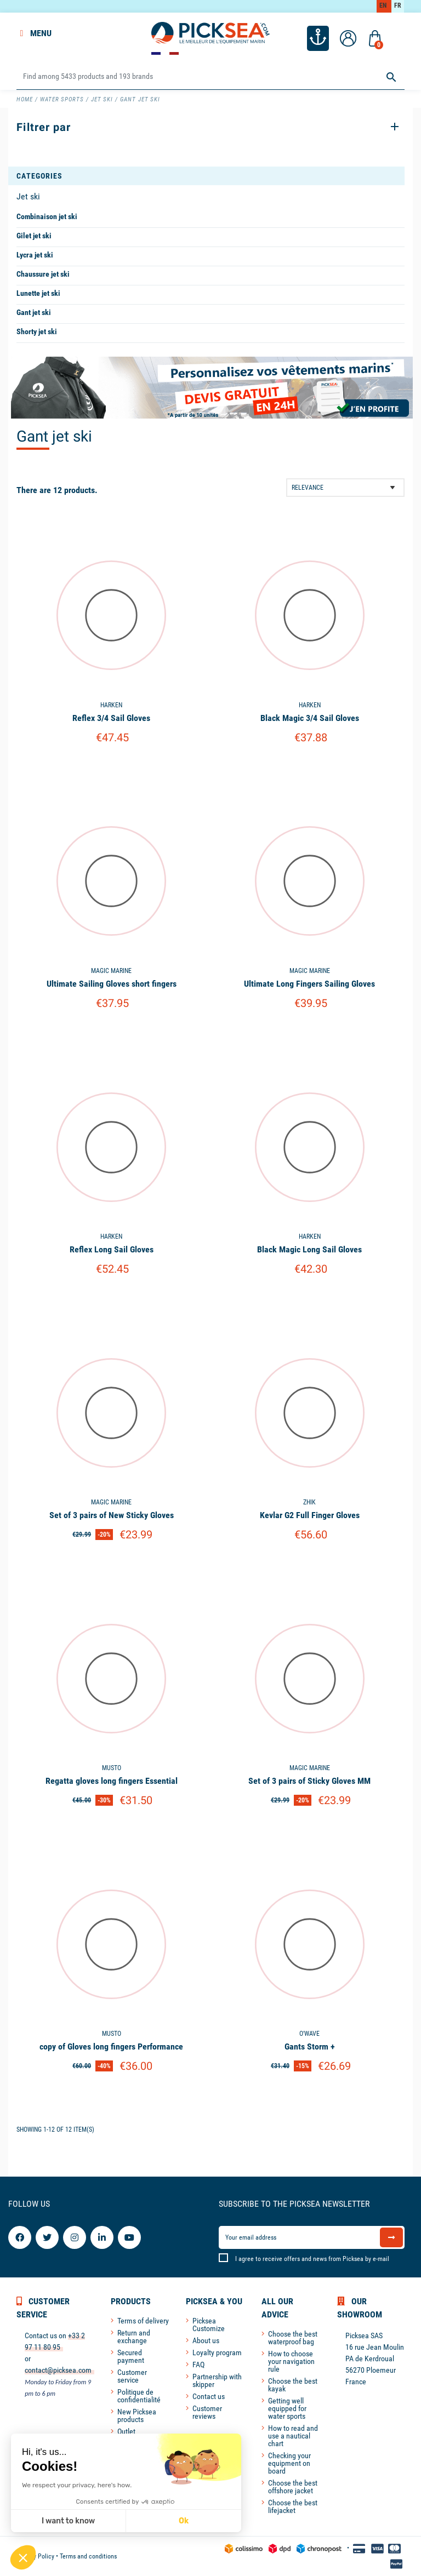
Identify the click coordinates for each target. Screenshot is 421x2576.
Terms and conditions (88, 2556)
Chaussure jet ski (43, 274)
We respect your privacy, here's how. (77, 2485)
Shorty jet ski (36, 331)
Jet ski (28, 196)
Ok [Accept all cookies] (184, 2521)
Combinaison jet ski (46, 216)
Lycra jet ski (34, 254)
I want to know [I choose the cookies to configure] (68, 2521)
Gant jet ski (33, 312)
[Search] (210, 77)
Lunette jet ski (38, 293)
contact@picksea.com (58, 2370)
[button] (23, 2557)
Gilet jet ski (34, 235)
